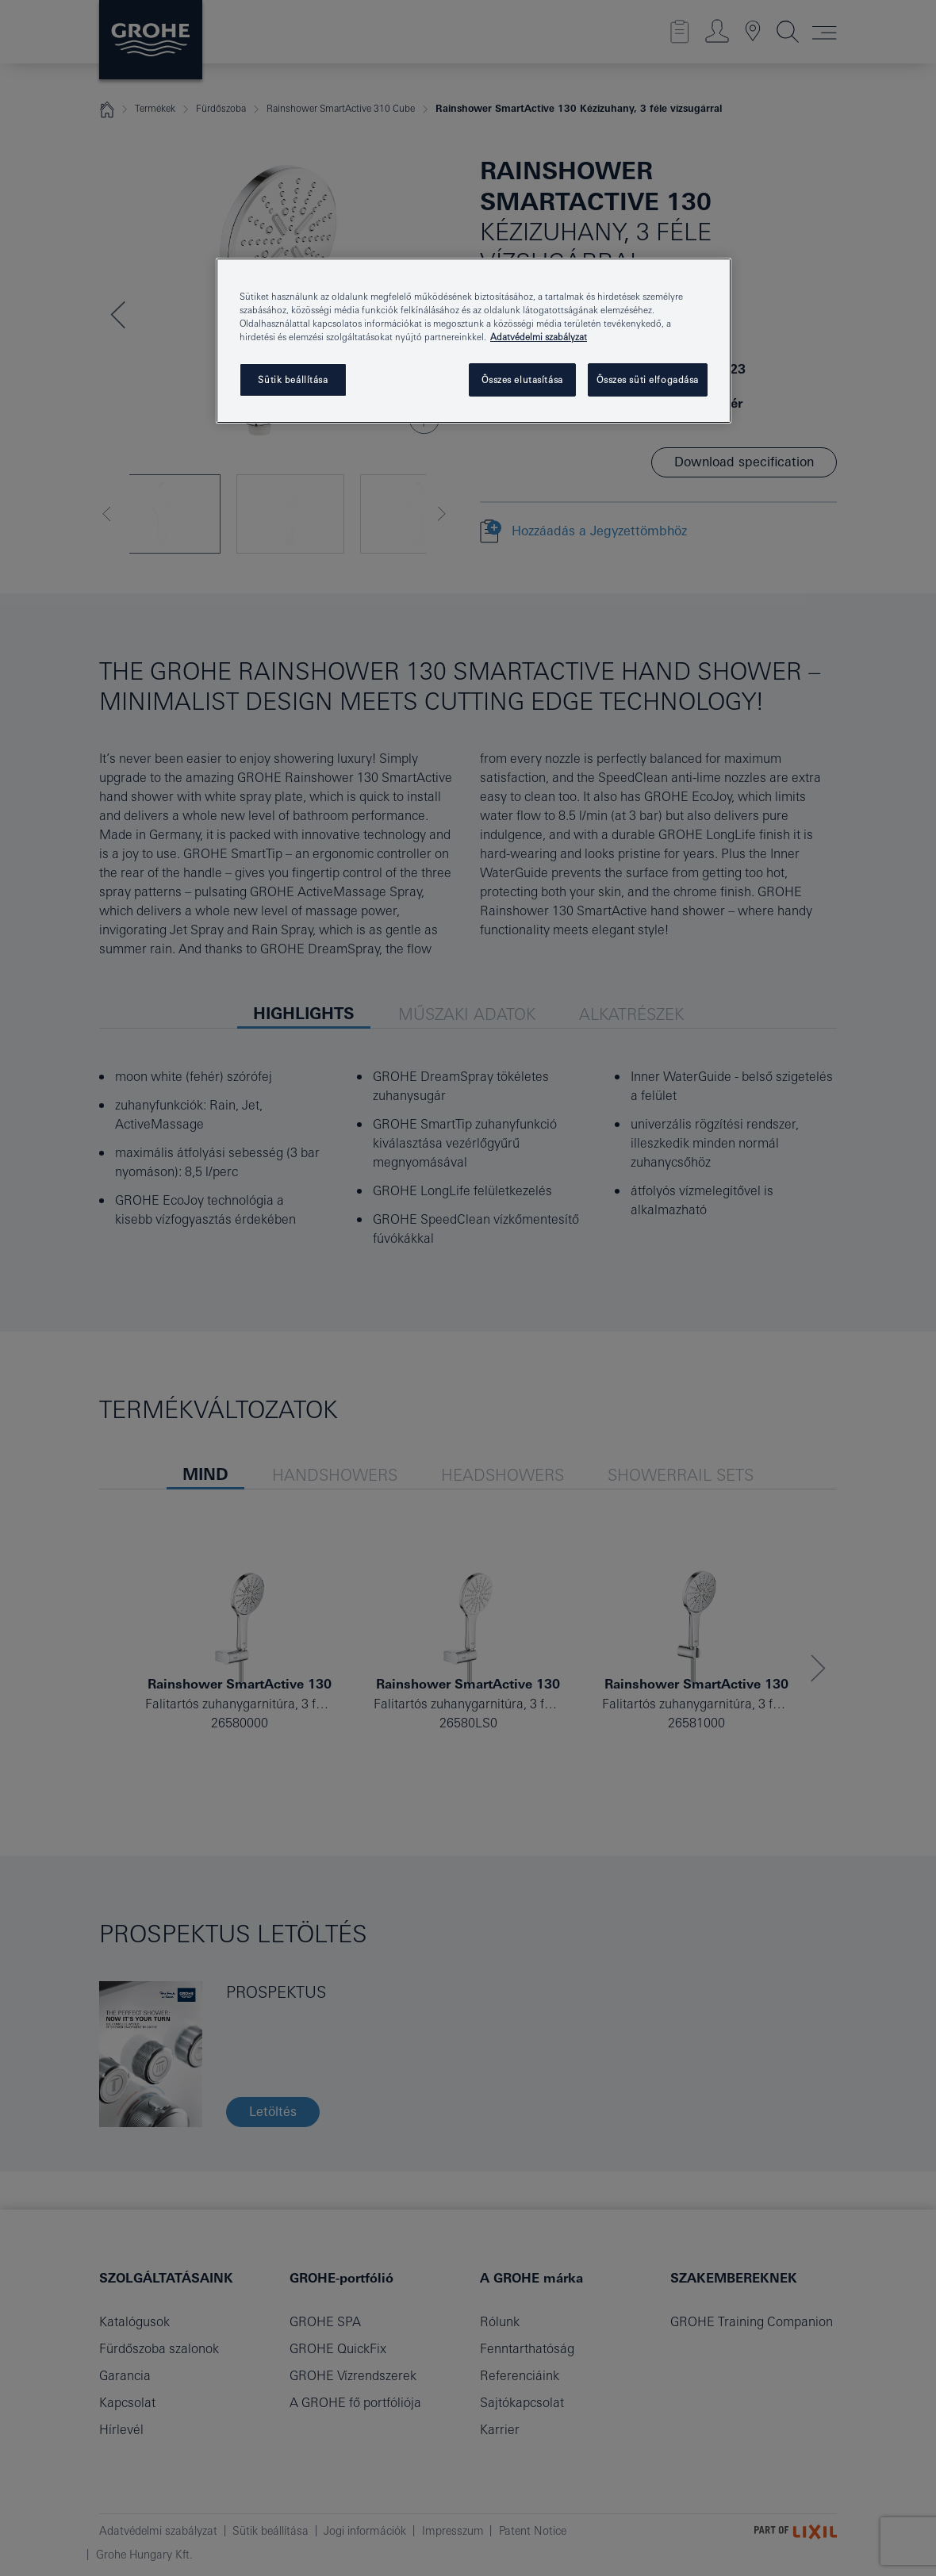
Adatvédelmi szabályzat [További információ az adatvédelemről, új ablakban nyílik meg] (538, 337)
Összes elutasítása (521, 379)
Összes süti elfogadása (648, 379)
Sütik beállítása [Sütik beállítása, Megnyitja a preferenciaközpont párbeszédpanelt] (293, 379)
